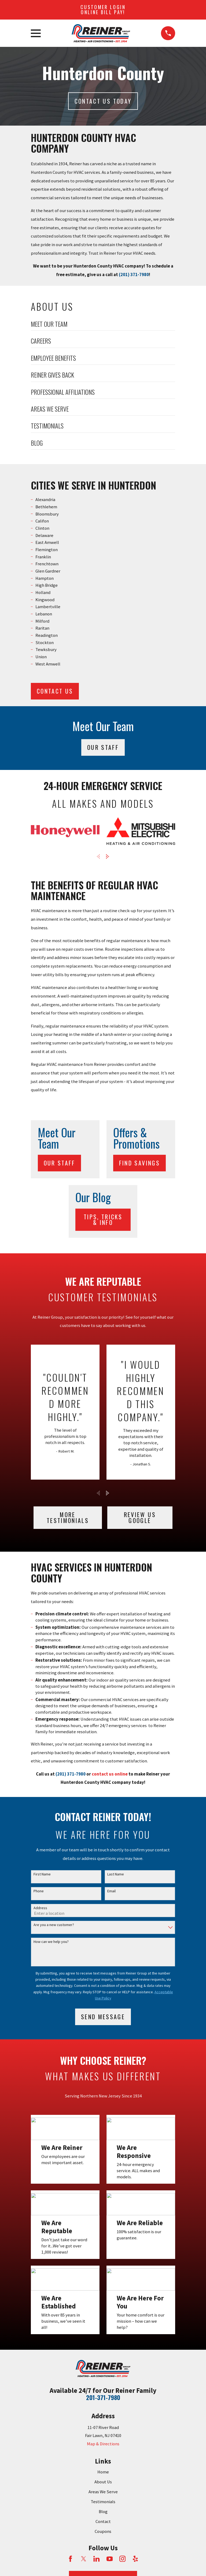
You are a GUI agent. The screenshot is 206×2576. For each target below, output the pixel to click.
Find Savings (139, 1163)
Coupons (103, 2531)
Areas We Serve (103, 2492)
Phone (39, 1891)
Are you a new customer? (54, 1925)
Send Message (103, 2016)
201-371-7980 (103, 2397)
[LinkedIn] (96, 2559)
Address (40, 1908)
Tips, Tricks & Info (103, 1219)
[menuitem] (103, 326)
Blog (103, 2511)
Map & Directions (103, 2444)
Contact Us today (103, 101)
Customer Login (103, 9)
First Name (42, 1874)
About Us (103, 2482)
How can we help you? (51, 1941)
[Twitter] (83, 2559)
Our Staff (103, 747)
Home (103, 2472)
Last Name (115, 1874)
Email (111, 1891)
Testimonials (103, 2501)
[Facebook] (70, 2559)
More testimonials (68, 1517)
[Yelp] (135, 2559)
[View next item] (107, 856)
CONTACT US (55, 691)
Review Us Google (140, 1517)
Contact (103, 2521)
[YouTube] (109, 2559)
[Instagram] (122, 2559)
